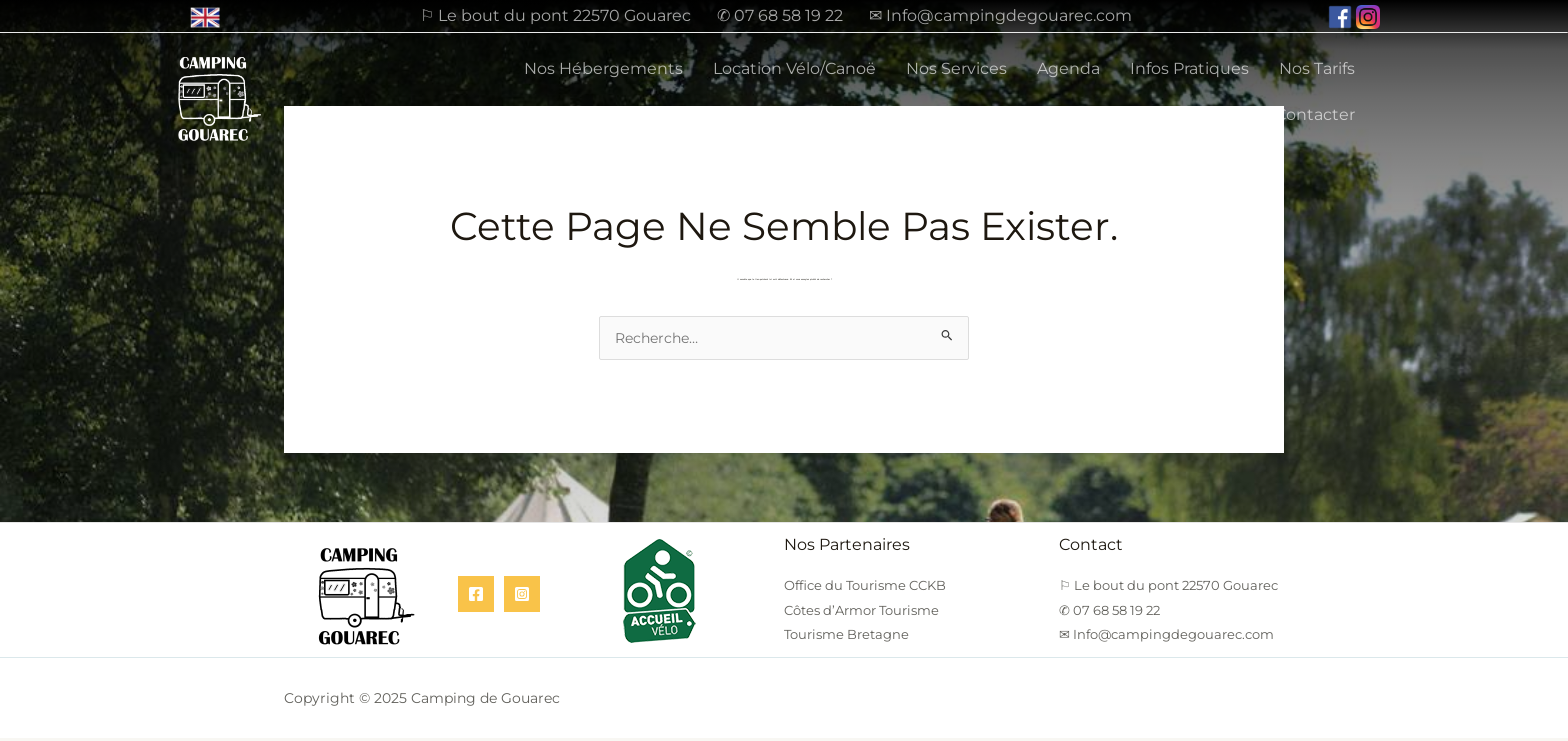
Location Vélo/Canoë (794, 68)
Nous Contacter (1292, 114)
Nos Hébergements (603, 68)
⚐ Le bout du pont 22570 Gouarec (555, 16)
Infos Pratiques (1189, 68)
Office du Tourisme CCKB (865, 588)
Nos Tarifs (1317, 68)
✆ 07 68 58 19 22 (780, 16)
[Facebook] (476, 597)
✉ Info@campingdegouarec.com (1000, 16)
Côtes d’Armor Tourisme (861, 613)
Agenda (1068, 68)
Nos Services (956, 68)
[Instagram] (522, 597)
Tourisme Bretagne (846, 637)
